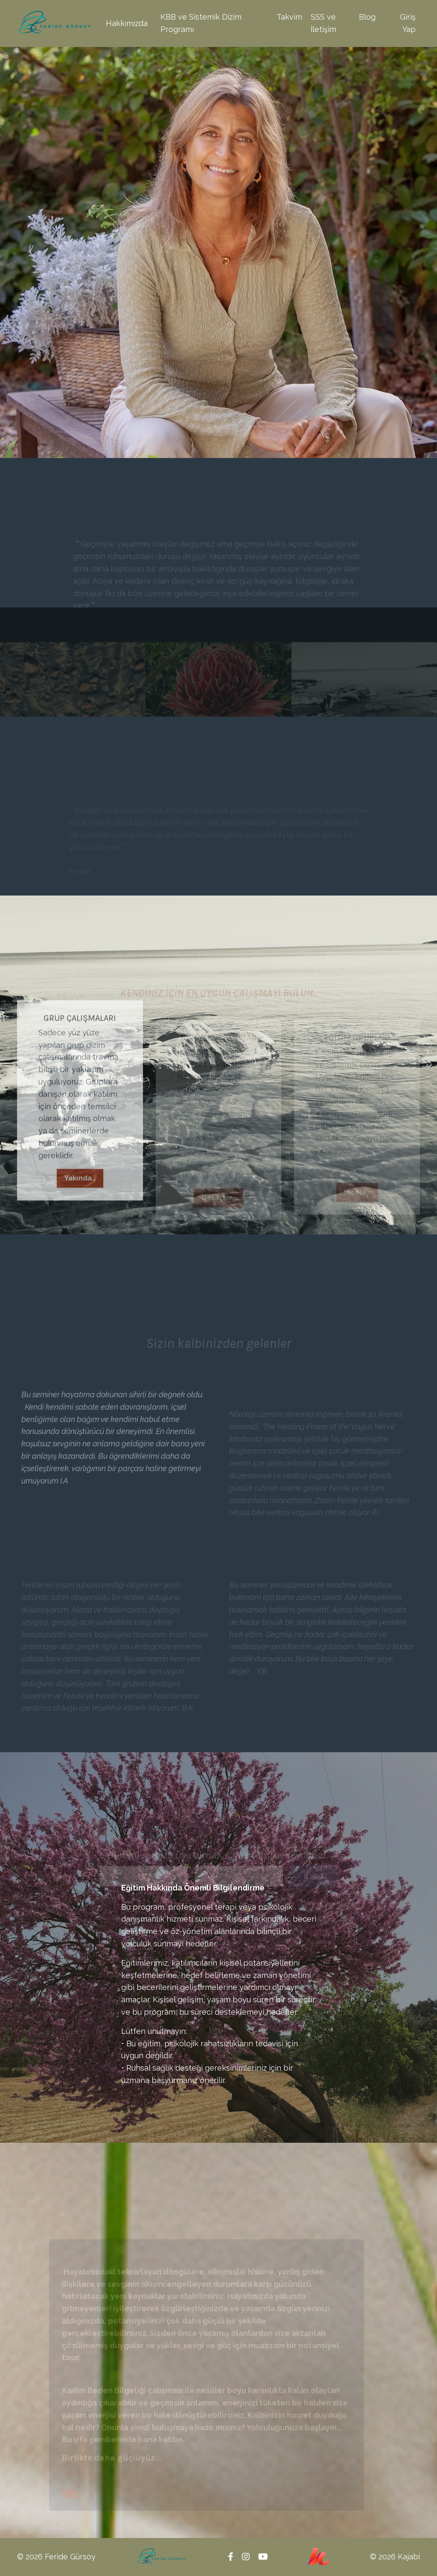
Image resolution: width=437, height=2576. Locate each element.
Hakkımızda (127, 23)
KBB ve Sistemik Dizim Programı (201, 23)
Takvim (289, 16)
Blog (367, 16)
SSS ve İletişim (323, 23)
